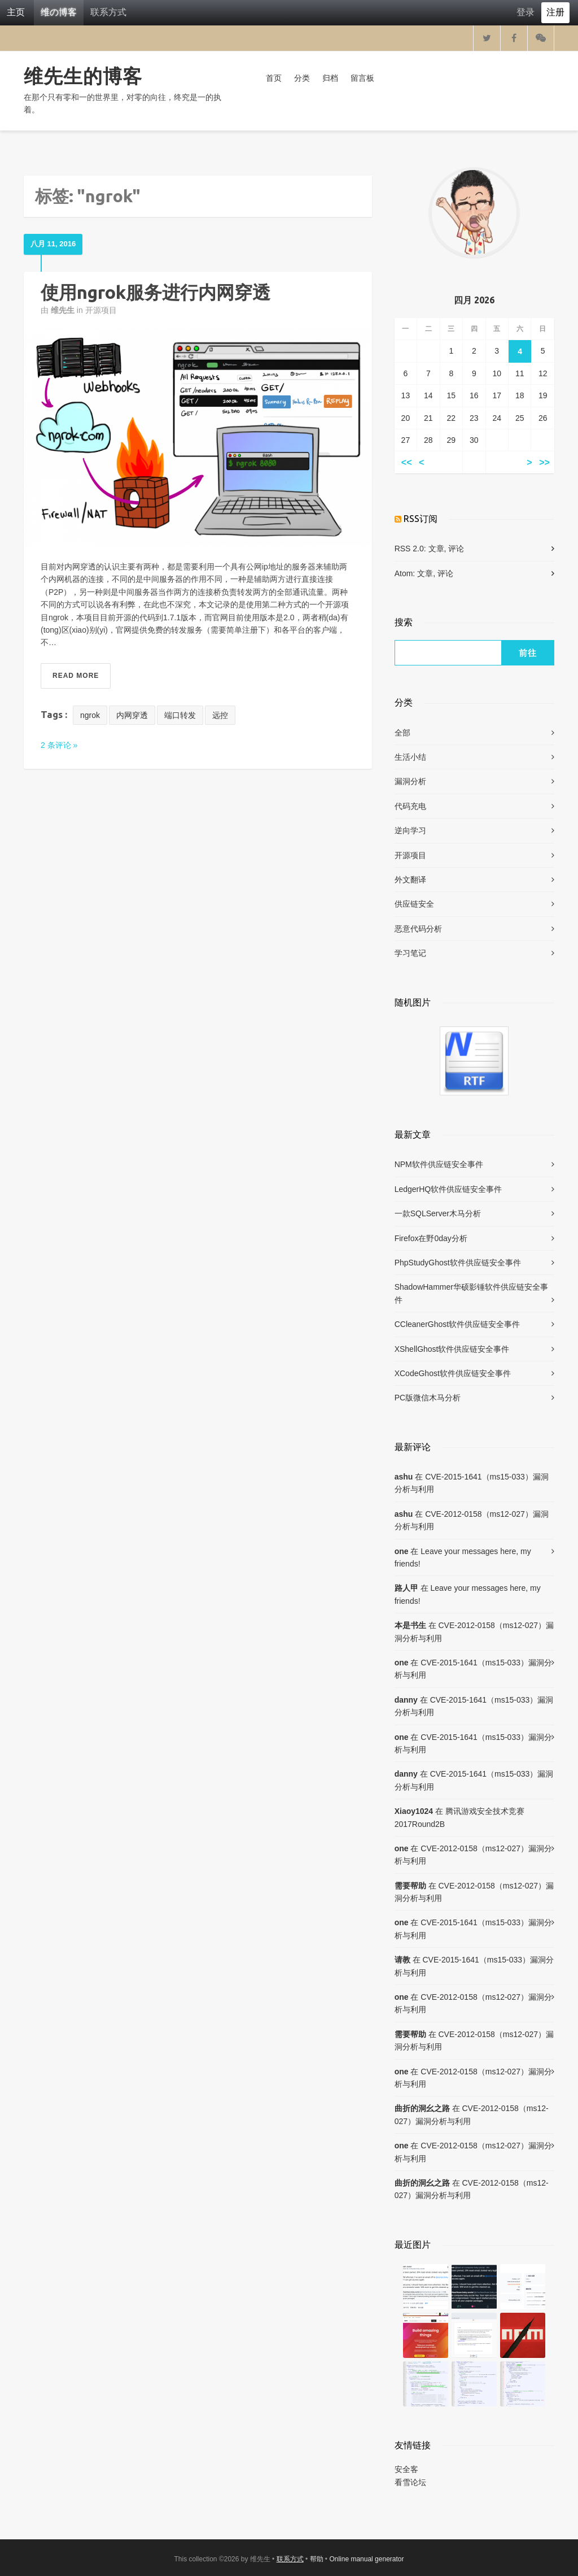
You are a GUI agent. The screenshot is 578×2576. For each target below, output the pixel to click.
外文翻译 (410, 879)
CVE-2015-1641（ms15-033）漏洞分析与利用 (472, 1483)
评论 (456, 548)
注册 (555, 12)
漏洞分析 (410, 781)
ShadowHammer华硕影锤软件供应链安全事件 (471, 1293)
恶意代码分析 (418, 928)
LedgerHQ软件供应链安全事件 (448, 1189)
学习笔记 (410, 953)
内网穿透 (132, 715)
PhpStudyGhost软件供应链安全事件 (458, 1262)
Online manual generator (366, 2559)
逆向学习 (410, 830)
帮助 (316, 2559)
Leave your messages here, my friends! (463, 1557)
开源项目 (101, 310)
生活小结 (410, 757)
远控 (220, 715)
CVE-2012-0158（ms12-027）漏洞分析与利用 (472, 1520)
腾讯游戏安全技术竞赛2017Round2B (459, 1817)
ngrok (90, 715)
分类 (302, 77)
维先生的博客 (83, 75)
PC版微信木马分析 (428, 1397)
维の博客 (59, 12)
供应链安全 (414, 903)
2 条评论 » (59, 745)
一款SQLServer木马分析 (438, 1213)
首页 (274, 77)
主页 (16, 12)
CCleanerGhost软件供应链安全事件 (457, 1324)
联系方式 (108, 12)
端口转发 (180, 715)
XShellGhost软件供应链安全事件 (452, 1349)
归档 (330, 77)
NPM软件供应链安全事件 (439, 1164)
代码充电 (410, 806)
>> (544, 462)
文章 (436, 548)
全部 (402, 732)
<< (406, 462)
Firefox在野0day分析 (431, 1238)
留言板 (362, 77)
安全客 (406, 2469)
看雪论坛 (410, 2482)
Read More (75, 676)
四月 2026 (474, 300)
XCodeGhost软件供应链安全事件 (453, 1373)
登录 (525, 12)
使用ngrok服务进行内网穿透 (155, 292)
